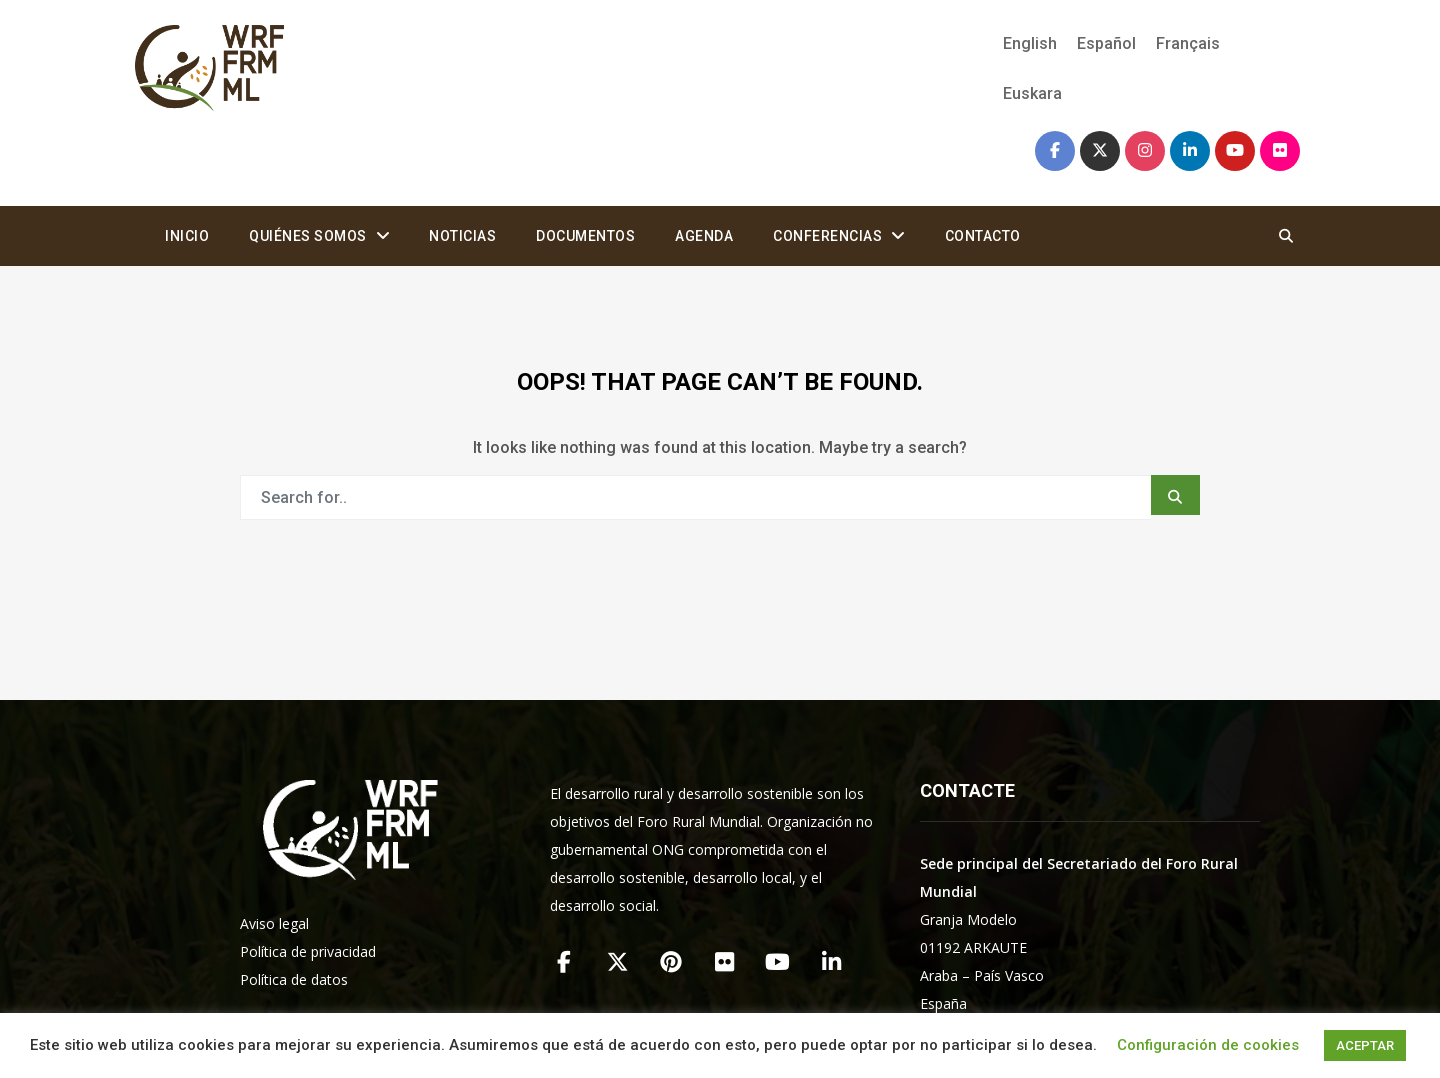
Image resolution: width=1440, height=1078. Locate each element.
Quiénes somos (308, 236)
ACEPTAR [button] (1365, 1045)
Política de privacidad (308, 951)
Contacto (983, 236)
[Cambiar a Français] (1188, 44)
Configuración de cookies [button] (1208, 1045)
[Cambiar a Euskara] (1027, 94)
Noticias (462, 236)
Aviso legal (274, 923)
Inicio (187, 236)
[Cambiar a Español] (1106, 44)
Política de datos (294, 979)
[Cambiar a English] (1030, 44)
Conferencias (827, 236)
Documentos (585, 236)
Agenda (704, 236)
